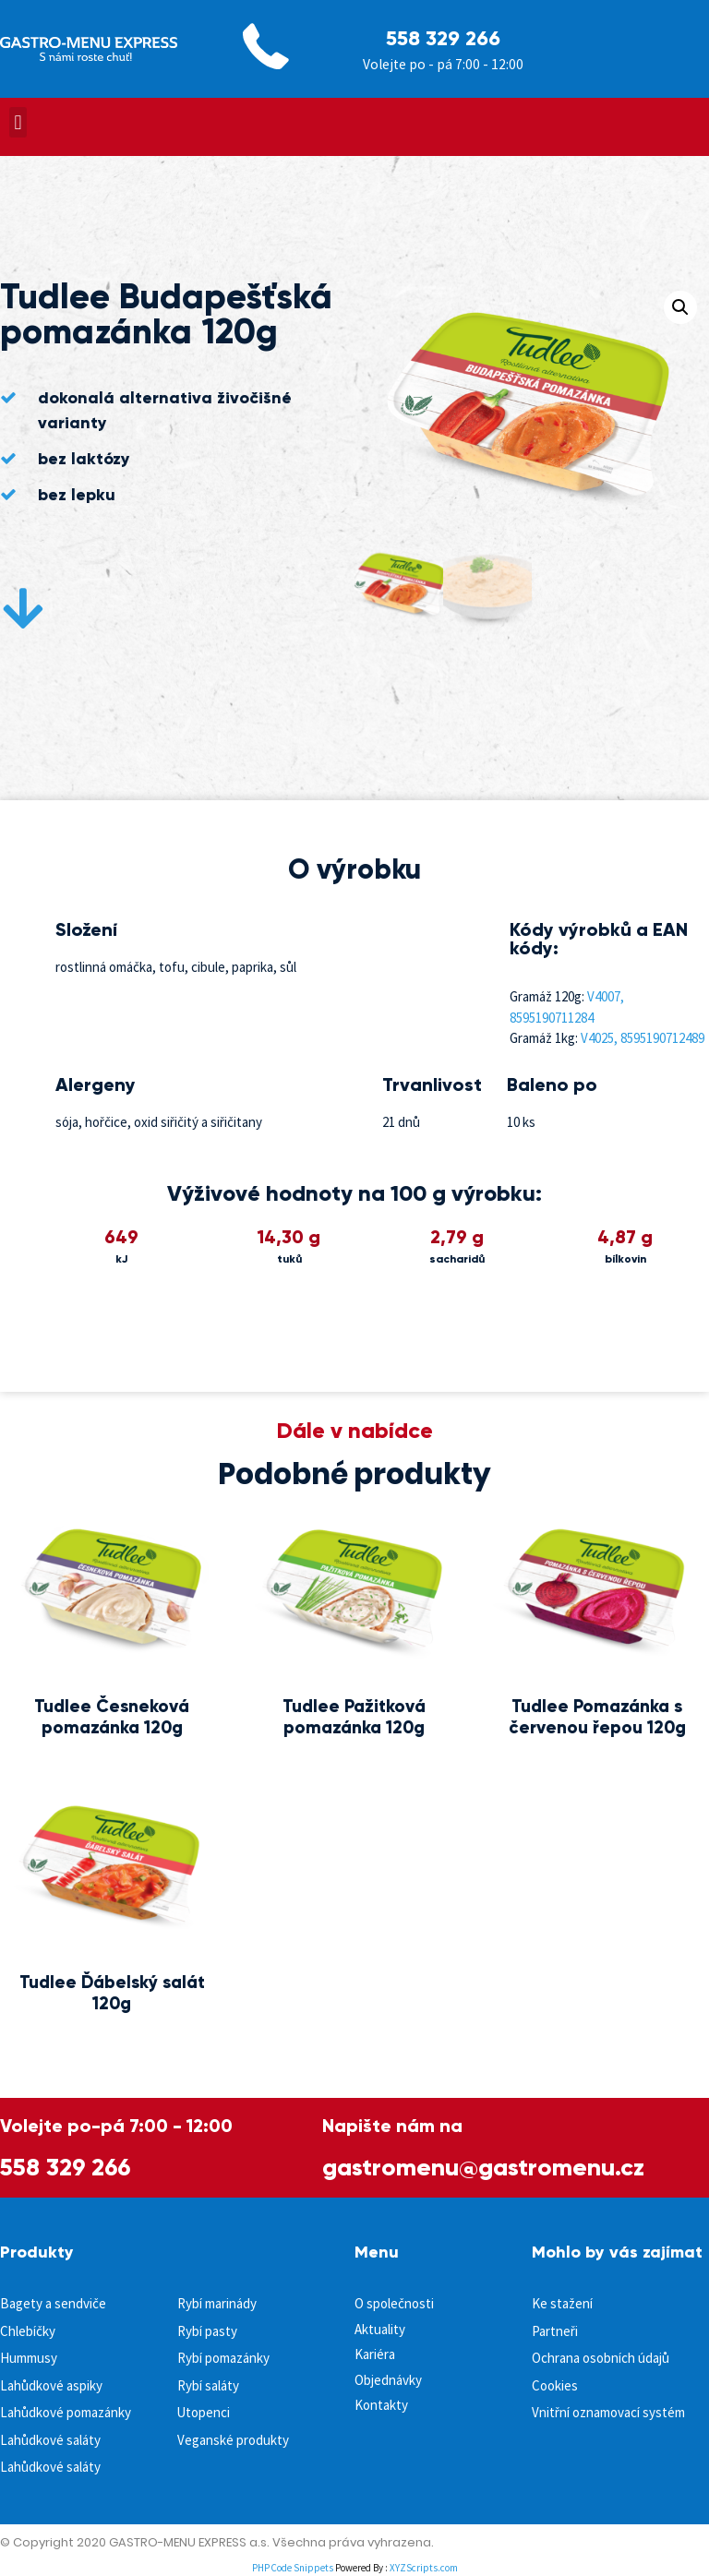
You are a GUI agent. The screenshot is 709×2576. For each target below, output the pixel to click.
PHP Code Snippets (292, 2567)
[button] (18, 122)
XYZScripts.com (424, 2567)
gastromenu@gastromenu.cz (483, 2167)
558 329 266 (443, 38)
